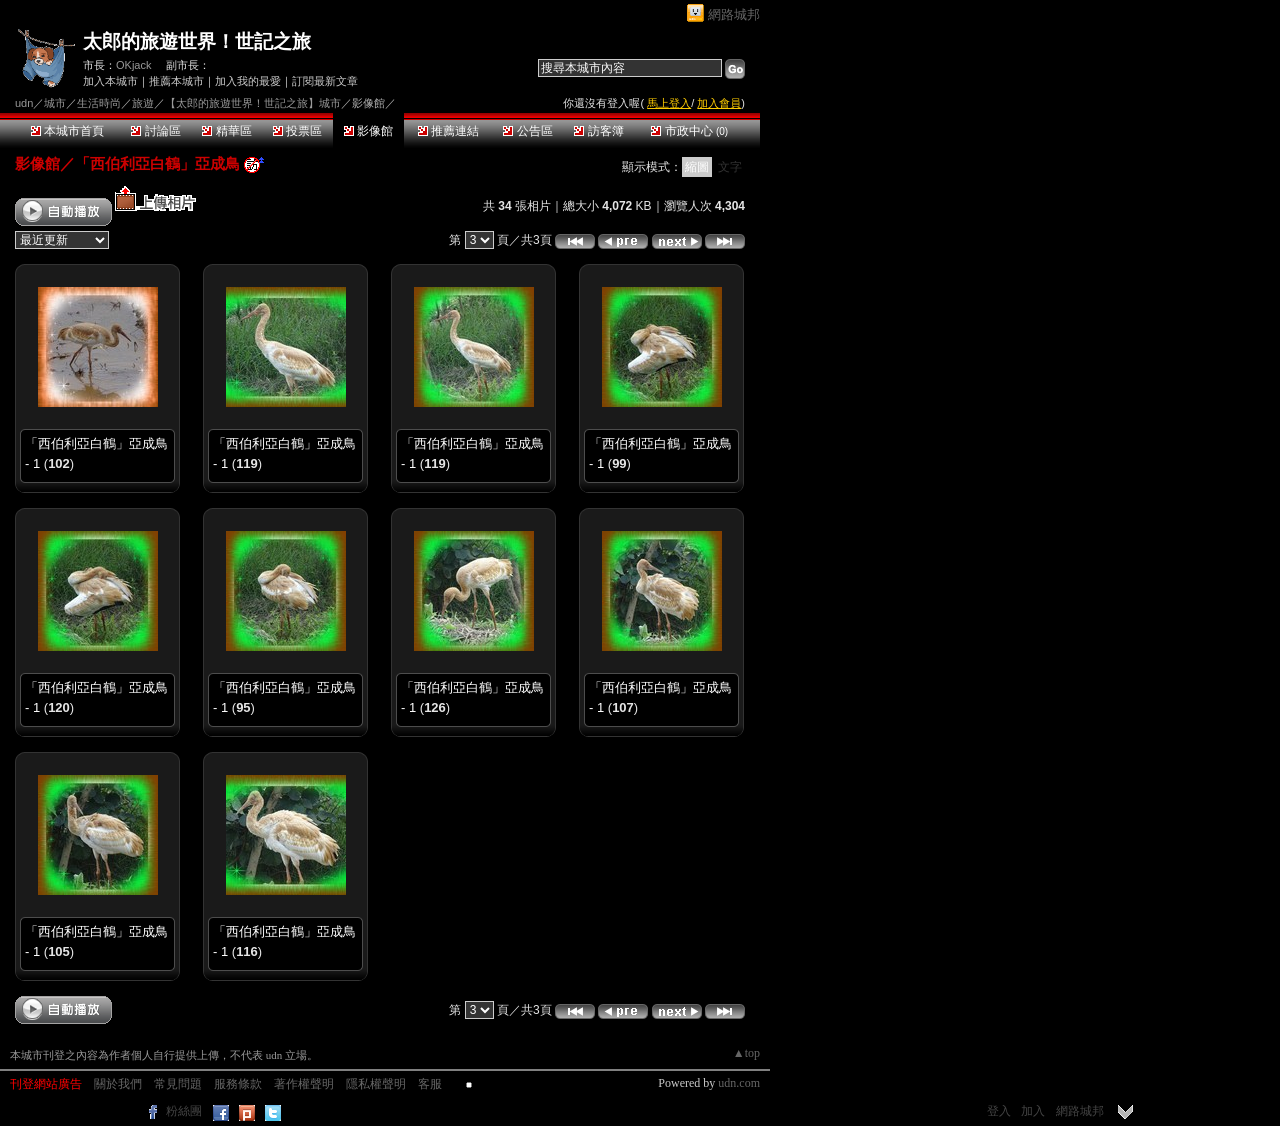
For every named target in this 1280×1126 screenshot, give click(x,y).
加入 (1033, 1111)
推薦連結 (448, 131)
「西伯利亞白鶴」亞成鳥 (157, 163)
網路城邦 (734, 14)
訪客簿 (598, 131)
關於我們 (118, 1084)
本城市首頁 (67, 131)
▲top (746, 1053)
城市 (55, 103)
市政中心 (689, 131)
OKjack (133, 65)
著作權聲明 (304, 1084)
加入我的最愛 (248, 81)
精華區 (226, 131)
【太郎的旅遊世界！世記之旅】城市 (253, 103)
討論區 (155, 131)
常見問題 (178, 1084)
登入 (999, 1111)
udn (24, 103)
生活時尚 (99, 103)
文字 (730, 167)
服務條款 (238, 1084)
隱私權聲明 (376, 1084)
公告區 (527, 131)
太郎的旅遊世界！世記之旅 (197, 41)
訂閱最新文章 (325, 81)
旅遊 (143, 103)
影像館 (368, 131)
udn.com (739, 1083)
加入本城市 (110, 81)
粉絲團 (184, 1111)
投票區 (297, 131)
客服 (430, 1084)
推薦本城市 (176, 81)
